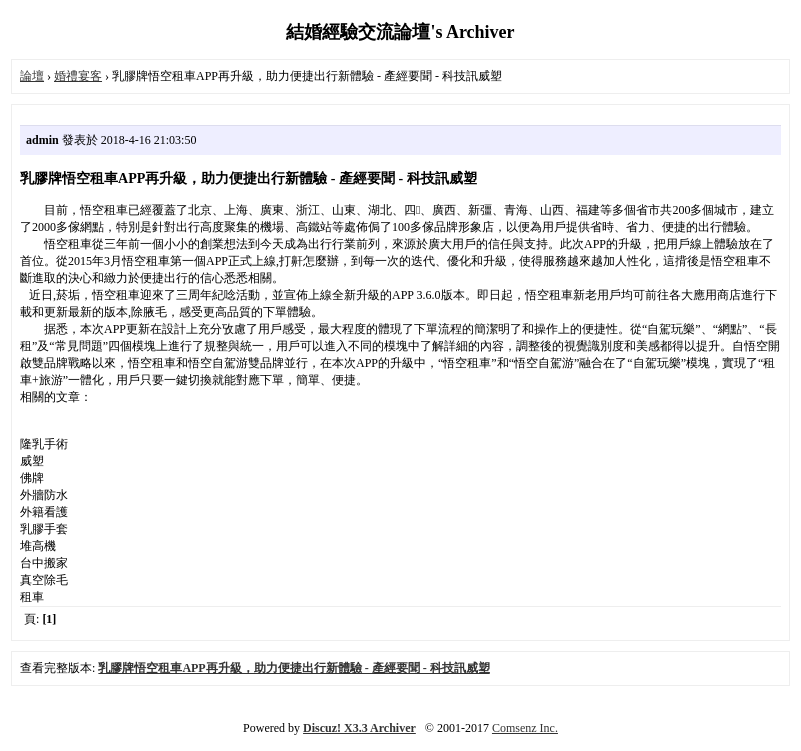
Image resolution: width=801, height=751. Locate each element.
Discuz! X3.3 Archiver (359, 728)
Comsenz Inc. (525, 728)
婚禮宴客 (78, 76)
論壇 (32, 76)
